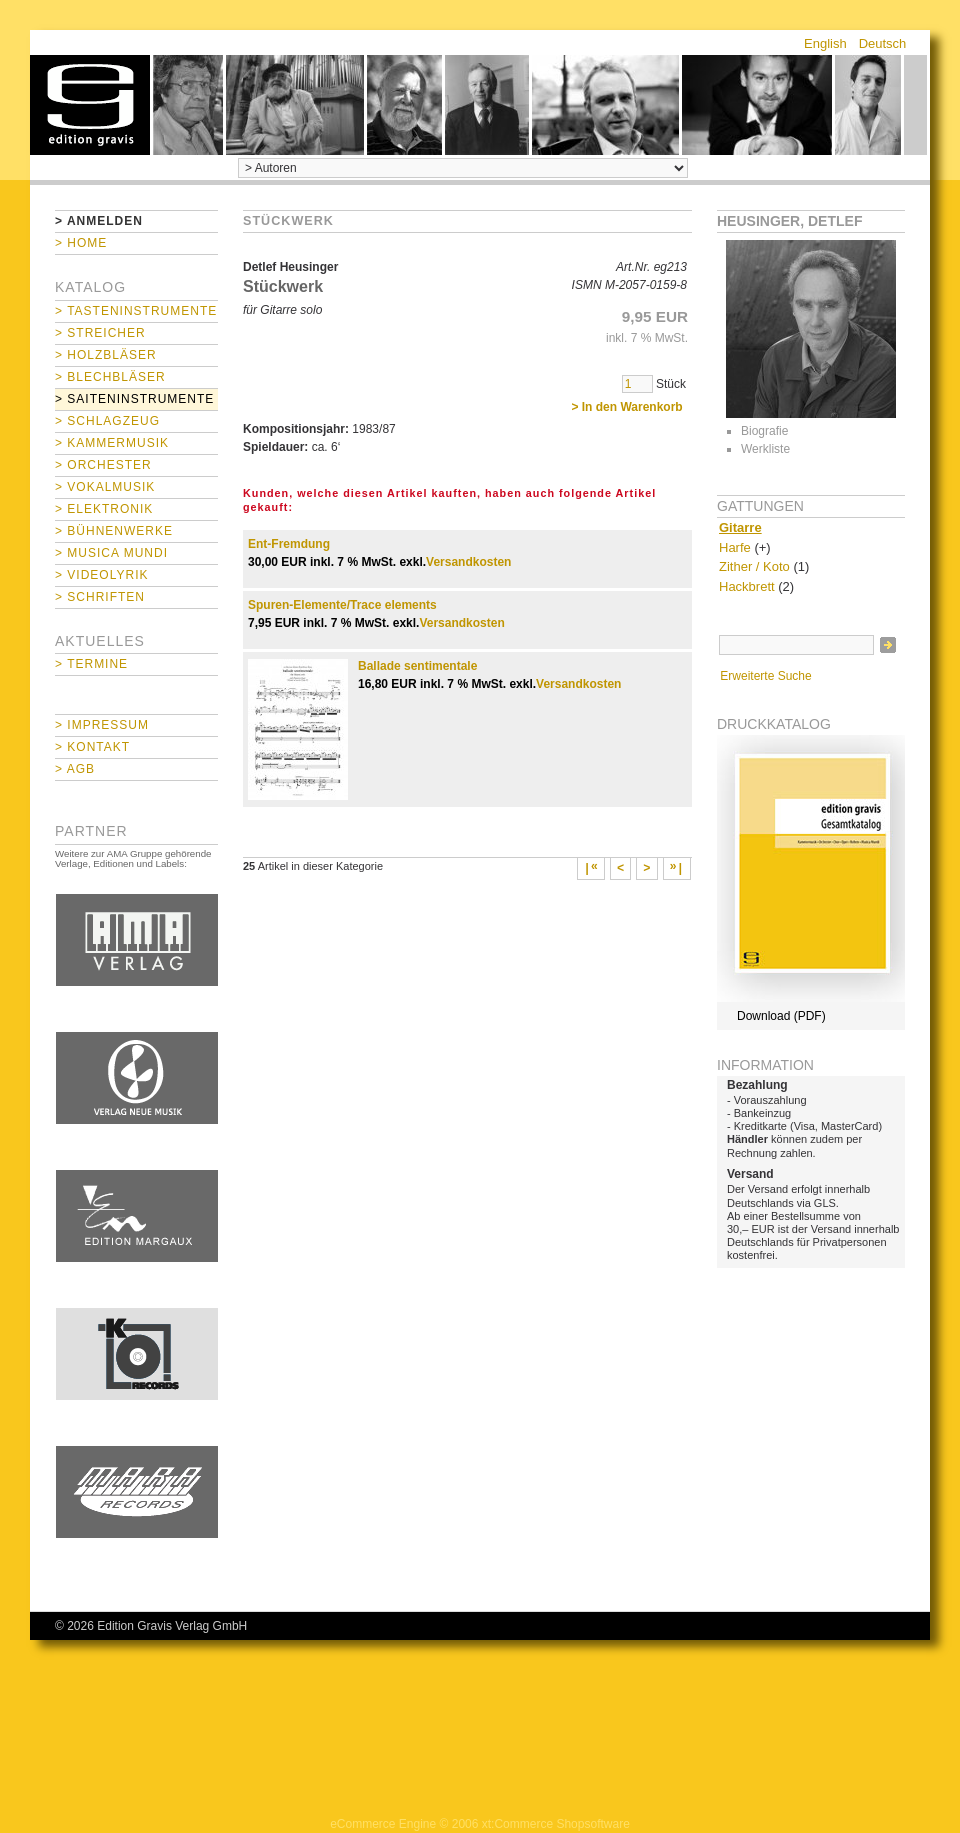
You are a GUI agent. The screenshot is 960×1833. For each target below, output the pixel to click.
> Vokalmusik (105, 487)
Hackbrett (747, 586)
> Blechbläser (110, 377)
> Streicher (100, 333)
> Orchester (103, 465)
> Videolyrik (101, 575)
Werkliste (765, 449)
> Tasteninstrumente (136, 311)
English (825, 43)
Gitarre (740, 527)
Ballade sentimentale (417, 666)
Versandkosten (468, 562)
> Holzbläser (106, 355)
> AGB (75, 769)
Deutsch (883, 43)
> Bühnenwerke (114, 531)
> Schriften (100, 597)
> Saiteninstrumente (134, 399)
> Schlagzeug (107, 421)
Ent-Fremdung (289, 544)
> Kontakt (92, 747)
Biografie (764, 431)
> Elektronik (104, 509)
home (90, 105)
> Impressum (102, 725)
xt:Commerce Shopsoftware (556, 1824)
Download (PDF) (781, 1016)
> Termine (91, 664)
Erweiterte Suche (765, 676)
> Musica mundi (111, 553)
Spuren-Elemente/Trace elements (342, 605)
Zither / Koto (754, 566)
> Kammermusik (112, 443)
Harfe (735, 547)
